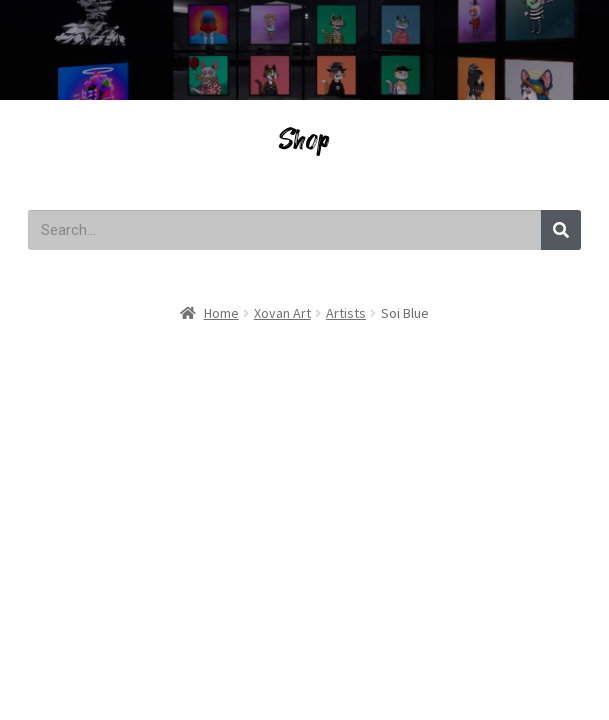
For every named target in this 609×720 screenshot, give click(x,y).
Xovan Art (282, 313)
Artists (346, 313)
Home (221, 313)
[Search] (561, 230)
